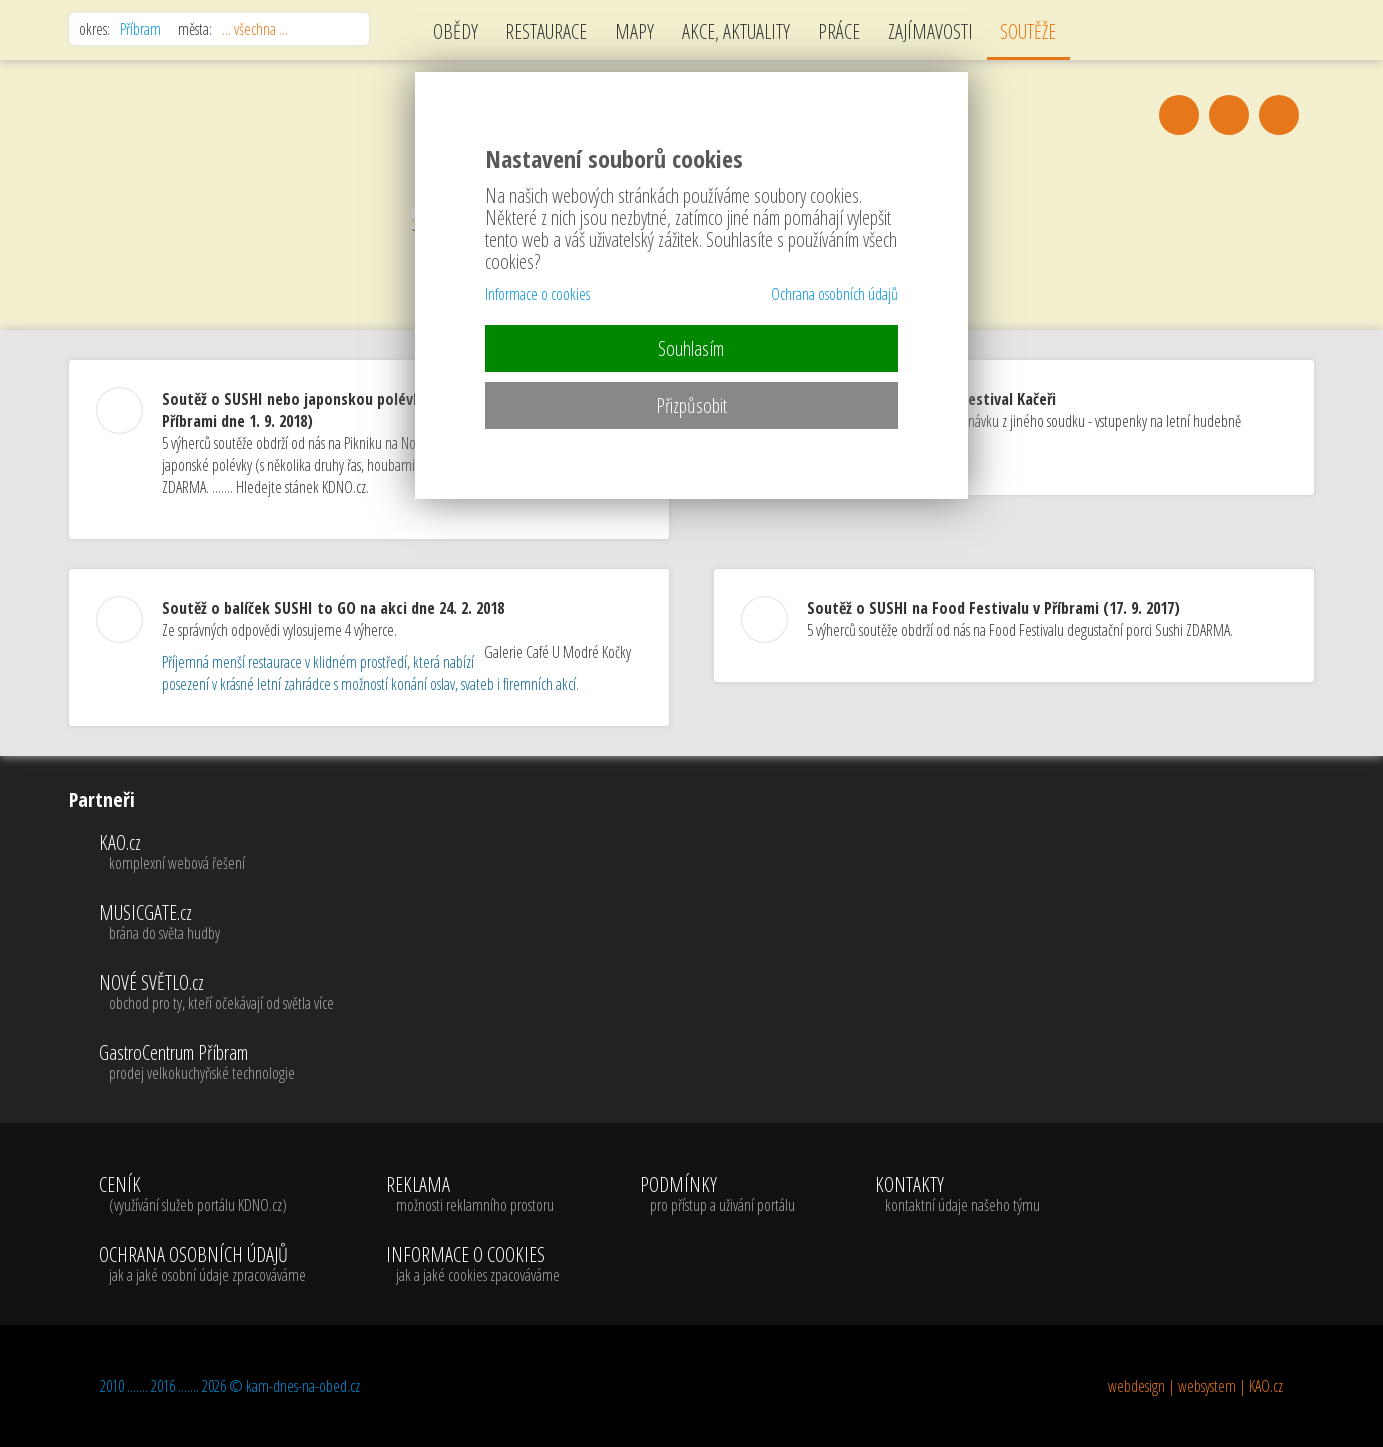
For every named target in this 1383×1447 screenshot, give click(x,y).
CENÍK (202, 1195)
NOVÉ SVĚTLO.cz (216, 993)
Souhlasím (691, 348)
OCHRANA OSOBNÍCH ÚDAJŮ (202, 1265)
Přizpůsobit (691, 405)
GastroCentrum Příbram (216, 1063)
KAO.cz (216, 853)
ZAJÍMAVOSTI (930, 31)
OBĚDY (455, 31)
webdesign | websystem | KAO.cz (1195, 1386)
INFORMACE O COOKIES (473, 1265)
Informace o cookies (537, 294)
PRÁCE (839, 31)
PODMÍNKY (717, 1195)
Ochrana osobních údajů (834, 294)
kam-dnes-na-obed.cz (303, 1386)
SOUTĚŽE (1028, 31)
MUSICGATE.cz (216, 923)
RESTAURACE (546, 31)
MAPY (634, 31)
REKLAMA (473, 1195)
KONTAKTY (957, 1195)
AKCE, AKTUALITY (736, 31)
